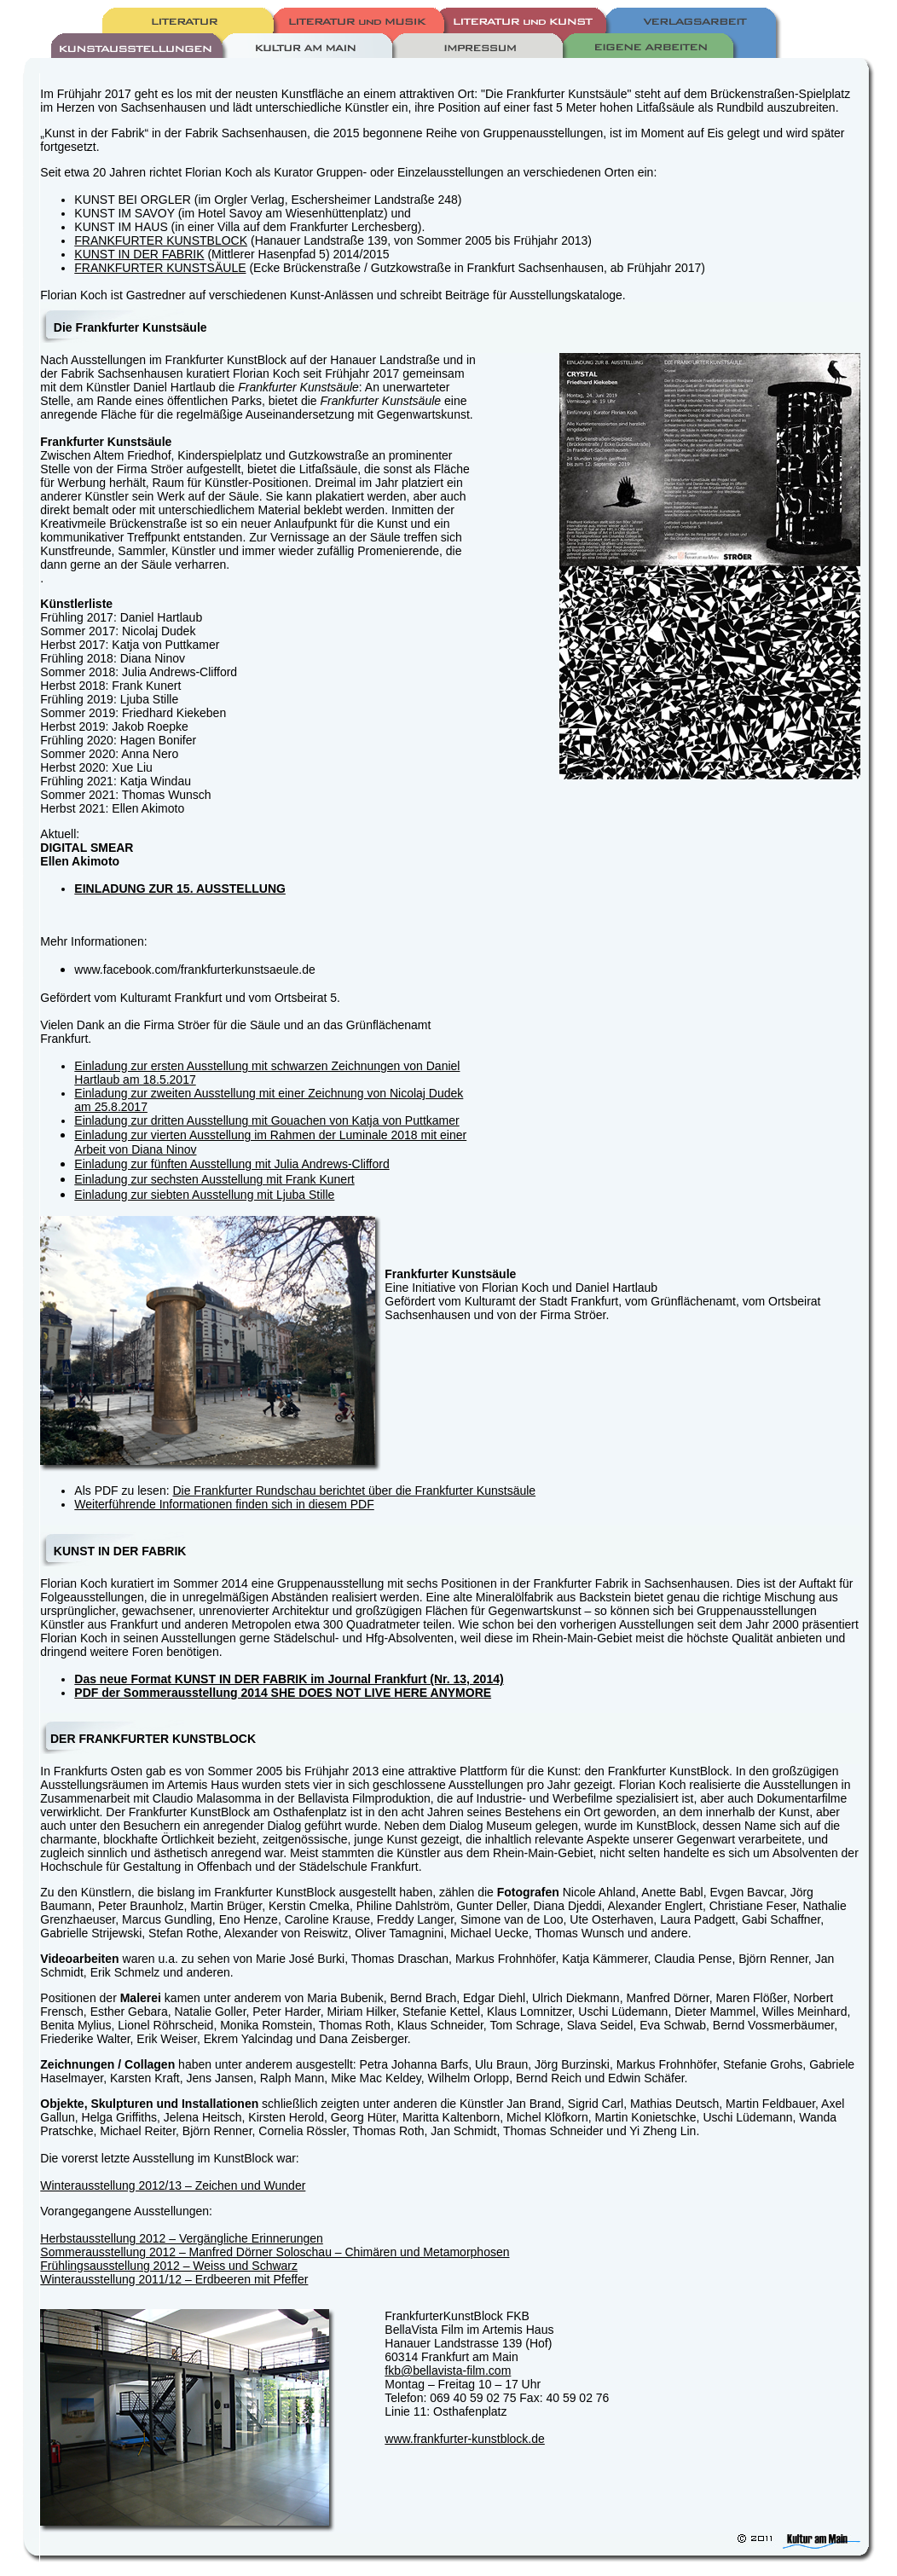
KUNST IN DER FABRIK (139, 254)
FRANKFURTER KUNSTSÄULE (160, 268)
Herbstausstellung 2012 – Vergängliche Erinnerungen (181, 2238)
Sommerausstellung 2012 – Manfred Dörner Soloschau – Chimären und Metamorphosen (274, 2252)
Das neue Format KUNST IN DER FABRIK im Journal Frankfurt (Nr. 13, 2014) (288, 1679)
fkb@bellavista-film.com (448, 2370)
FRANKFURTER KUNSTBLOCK (160, 240)
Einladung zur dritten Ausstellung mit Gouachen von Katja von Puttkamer (266, 1120)
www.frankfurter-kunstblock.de (465, 2439)
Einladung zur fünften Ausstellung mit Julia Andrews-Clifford (231, 1164)
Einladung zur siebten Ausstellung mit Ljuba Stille (204, 1194)
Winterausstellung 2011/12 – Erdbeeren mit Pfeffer (174, 2279)
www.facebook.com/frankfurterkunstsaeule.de (194, 969)
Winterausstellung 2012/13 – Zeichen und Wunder (172, 2185)
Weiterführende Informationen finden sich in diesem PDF (223, 1504)
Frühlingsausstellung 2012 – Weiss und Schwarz (169, 2265)
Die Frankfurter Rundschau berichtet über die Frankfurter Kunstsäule (353, 1490)
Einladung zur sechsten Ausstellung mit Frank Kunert (214, 1179)
